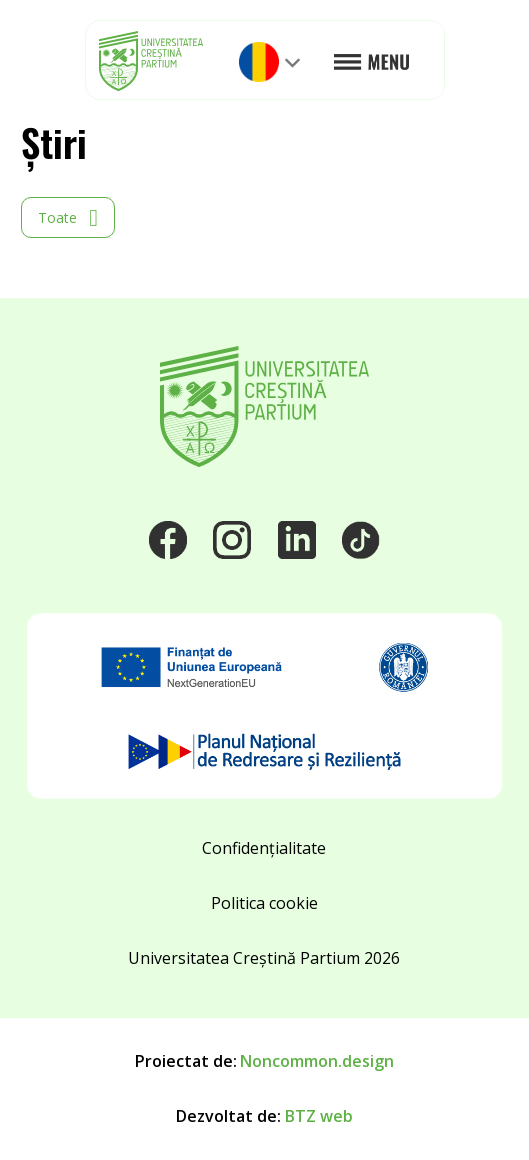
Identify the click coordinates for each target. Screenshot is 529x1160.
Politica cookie (264, 903)
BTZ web (319, 1116)
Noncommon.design (317, 1061)
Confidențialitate (264, 848)
